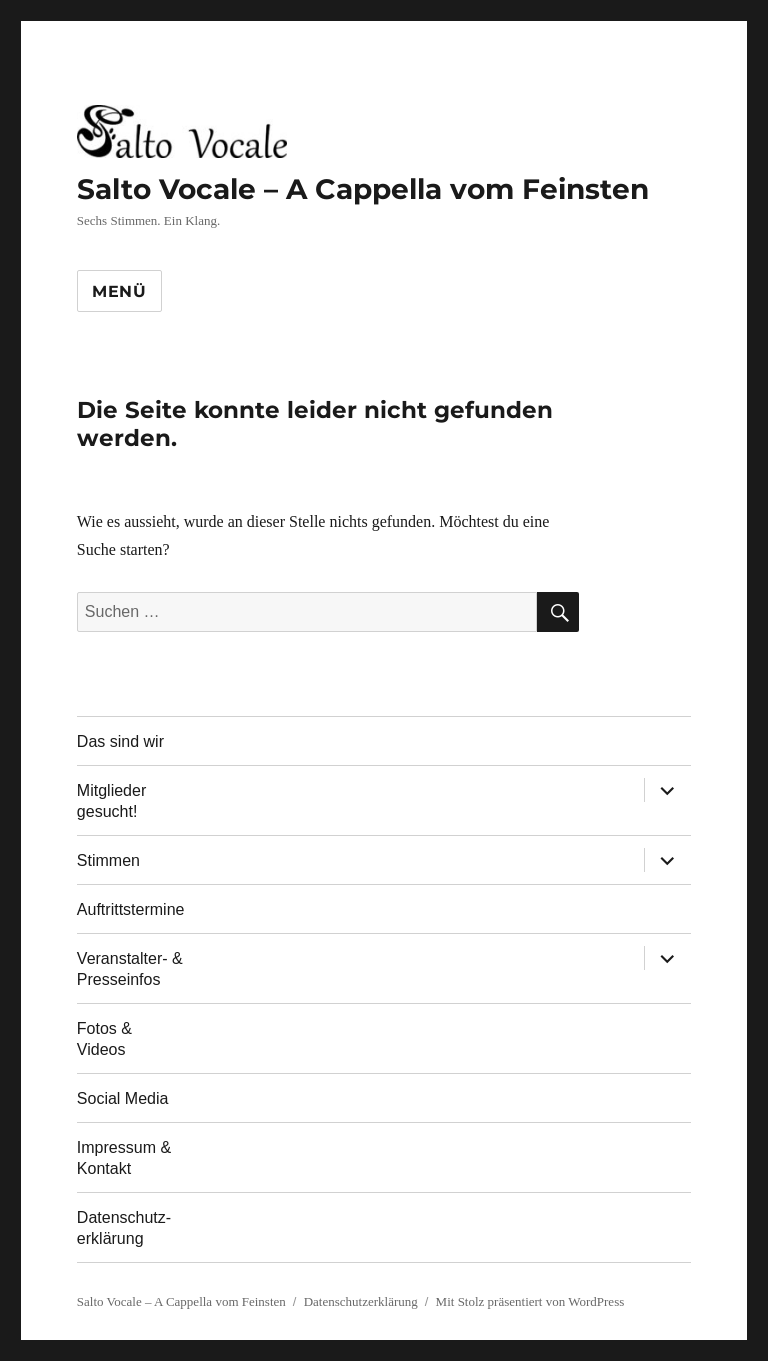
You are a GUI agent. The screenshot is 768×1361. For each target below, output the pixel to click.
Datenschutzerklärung (361, 1301)
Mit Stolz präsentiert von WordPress (530, 1301)
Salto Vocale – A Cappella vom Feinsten (363, 189)
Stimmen (108, 860)
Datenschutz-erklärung (124, 1228)
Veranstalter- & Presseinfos (130, 969)
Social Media (123, 1098)
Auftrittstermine (131, 909)
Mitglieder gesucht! (111, 801)
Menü (119, 291)
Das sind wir (120, 741)
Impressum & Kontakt (124, 1158)
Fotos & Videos (104, 1039)
